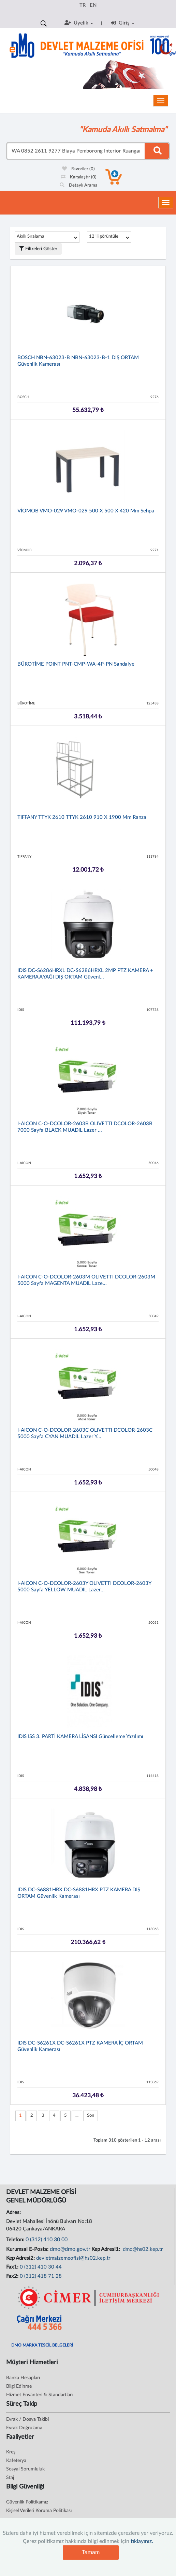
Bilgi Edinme (19, 2386)
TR (82, 5)
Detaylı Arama (79, 185)
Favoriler (78, 169)
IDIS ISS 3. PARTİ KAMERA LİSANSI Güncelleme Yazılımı (80, 1736)
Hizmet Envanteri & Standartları (39, 2394)
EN (93, 5)
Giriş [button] (122, 23)
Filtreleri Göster (38, 248)
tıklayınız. (142, 2541)
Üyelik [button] (78, 23)
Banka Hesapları (23, 2377)
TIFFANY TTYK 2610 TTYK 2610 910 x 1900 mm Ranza (81, 817)
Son (90, 2115)
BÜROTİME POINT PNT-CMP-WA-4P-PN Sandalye (75, 664)
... (76, 2115)
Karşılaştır (79, 177)
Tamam (91, 2552)
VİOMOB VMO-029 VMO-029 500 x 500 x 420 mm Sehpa (85, 510)
